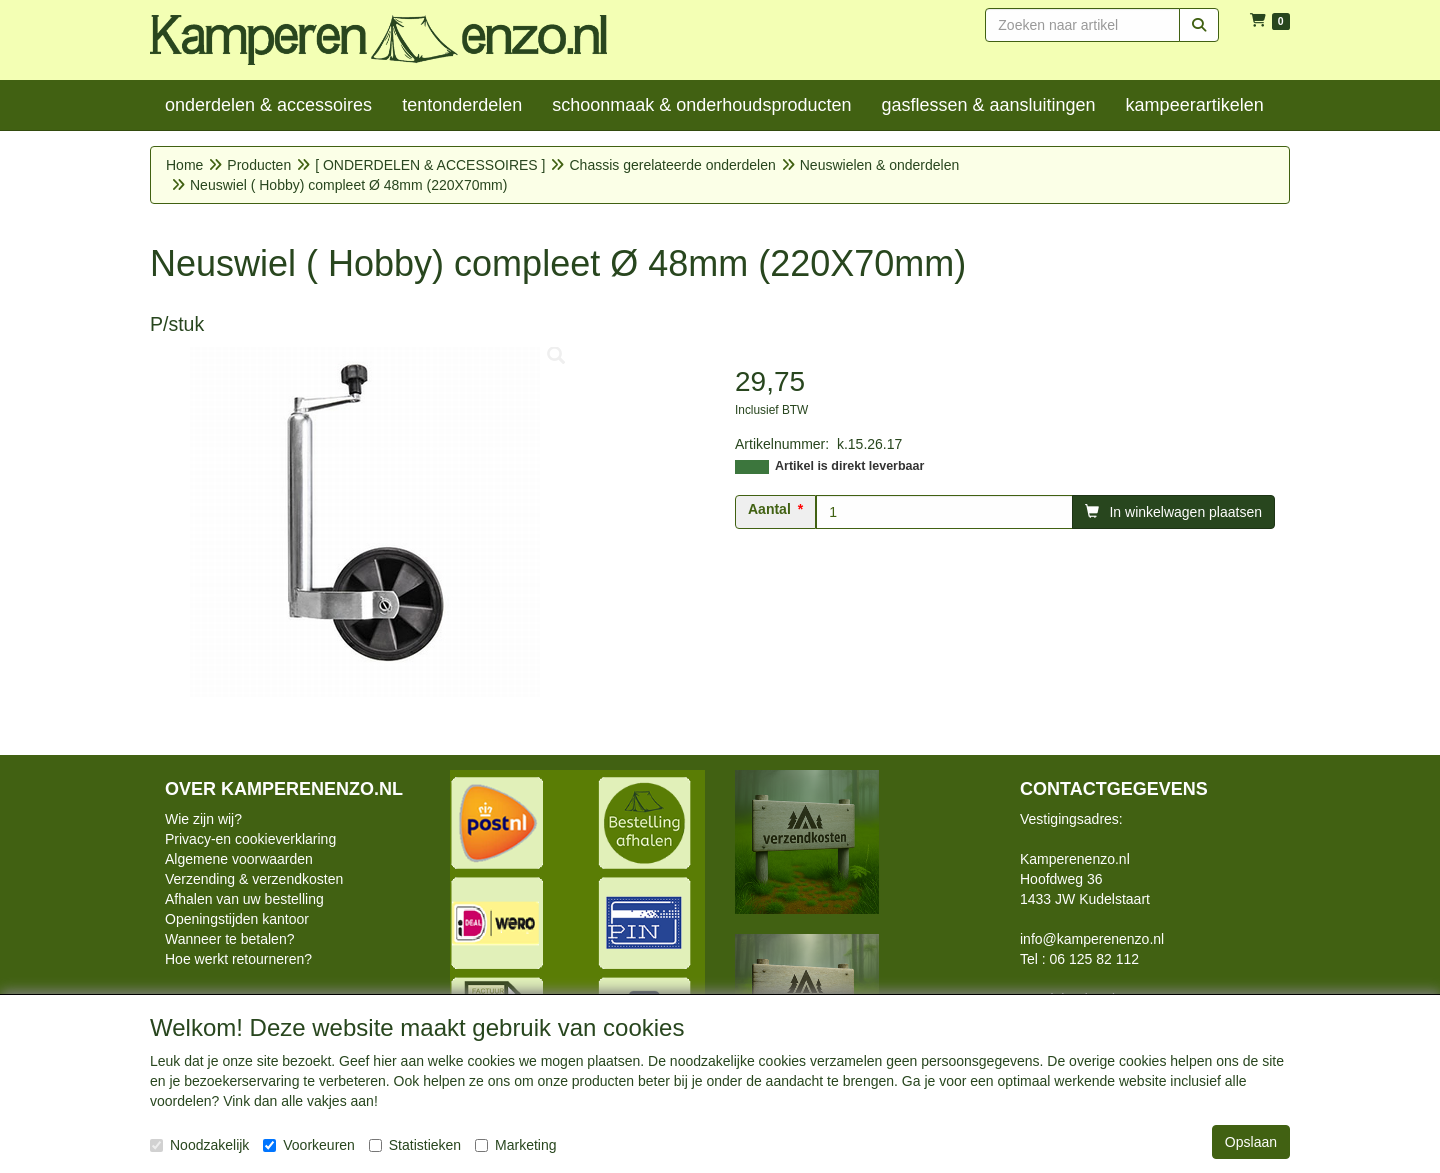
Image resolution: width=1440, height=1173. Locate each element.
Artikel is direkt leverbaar (849, 466)
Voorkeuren (309, 1145)
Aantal (769, 509)
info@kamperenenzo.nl (1092, 939)
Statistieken (415, 1145)
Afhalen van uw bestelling (244, 899)
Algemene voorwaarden (239, 859)
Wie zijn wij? (203, 819)
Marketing (515, 1145)
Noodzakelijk (199, 1145)
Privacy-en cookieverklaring (250, 839)
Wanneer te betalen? (229, 939)
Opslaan (1251, 1142)
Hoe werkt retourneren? (238, 959)
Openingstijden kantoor (237, 919)
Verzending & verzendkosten (254, 879)
